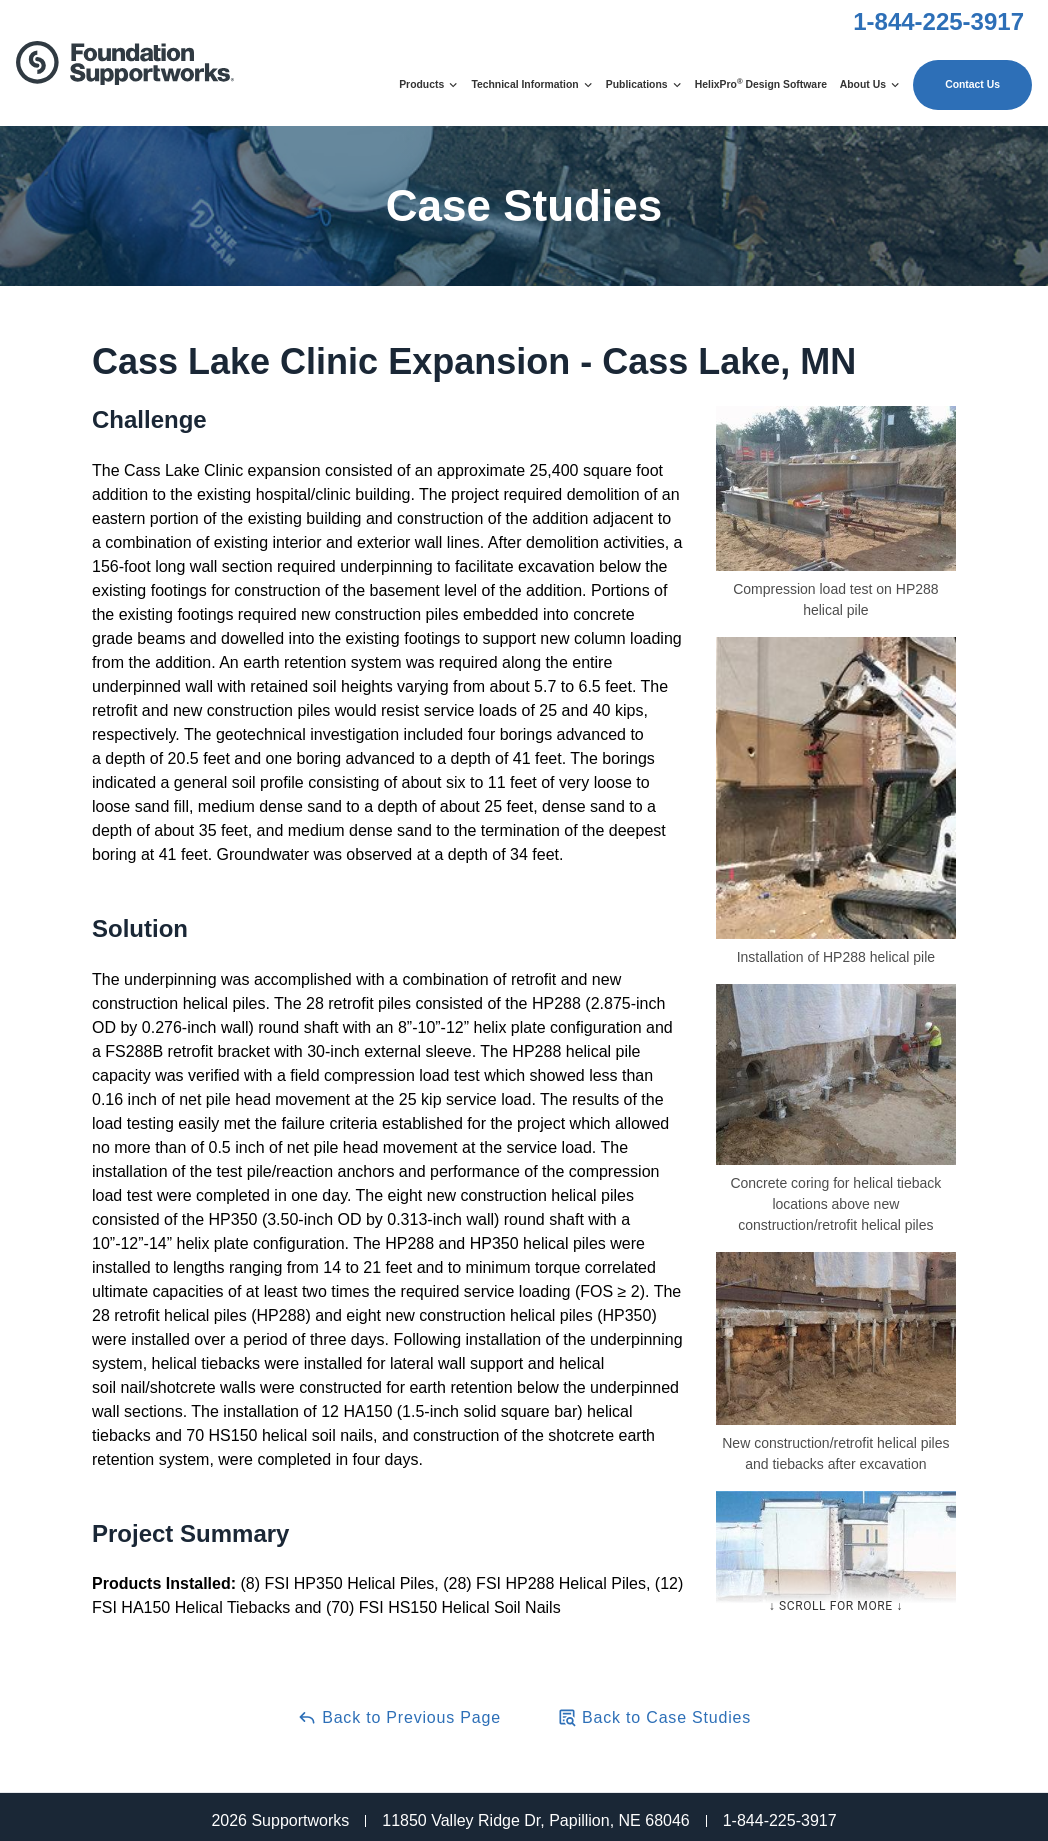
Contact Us (972, 84)
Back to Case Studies (654, 1717)
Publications (644, 84)
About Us (870, 84)
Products (428, 84)
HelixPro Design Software (761, 83)
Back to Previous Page (399, 1717)
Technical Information (532, 84)
